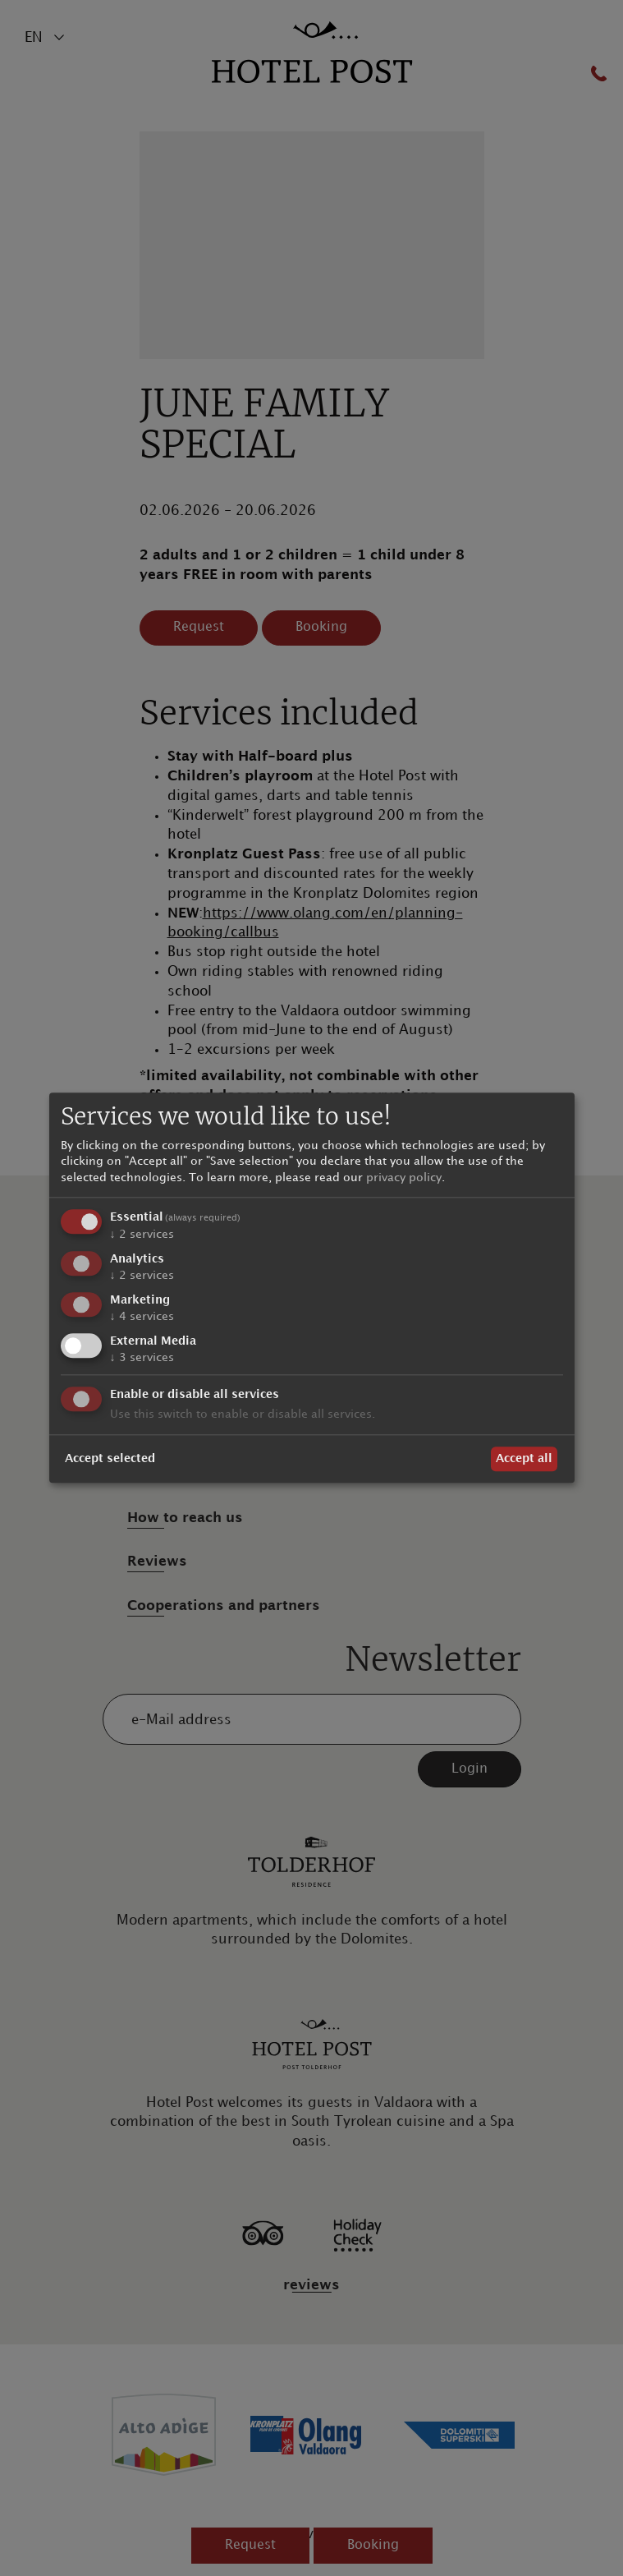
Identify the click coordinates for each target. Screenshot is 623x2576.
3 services (142, 1357)
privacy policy (404, 1177)
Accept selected (110, 1458)
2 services (142, 1235)
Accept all (524, 1458)
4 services (142, 1316)
